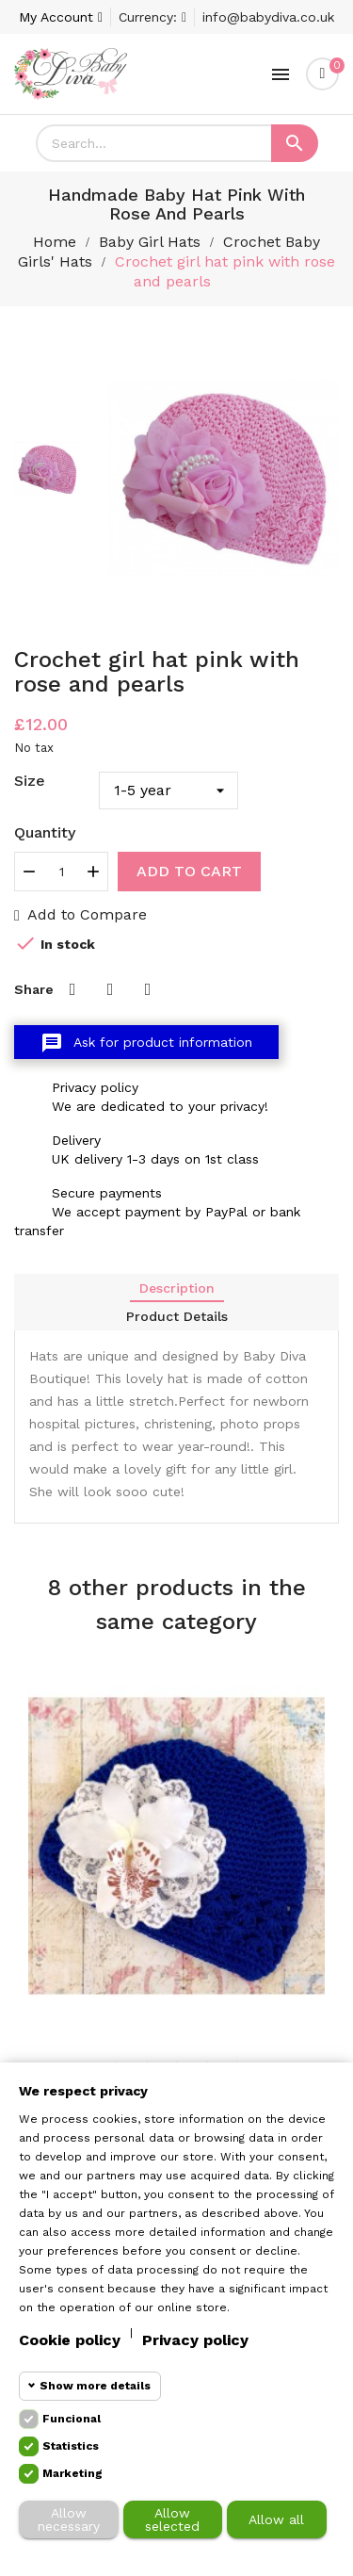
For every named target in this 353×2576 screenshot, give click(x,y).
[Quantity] (61, 871)
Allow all (276, 2519)
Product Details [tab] (177, 1316)
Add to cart (189, 871)
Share (72, 989)
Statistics (70, 2446)
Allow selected (172, 2519)
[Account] (61, 17)
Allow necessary (69, 2519)
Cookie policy (69, 2340)
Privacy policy (195, 2340)
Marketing (72, 2473)
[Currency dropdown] (152, 17)
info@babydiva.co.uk (268, 16)
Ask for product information (146, 1043)
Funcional (71, 2418)
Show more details (95, 2385)
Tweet (110, 989)
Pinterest (148, 989)
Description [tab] (177, 1288)
